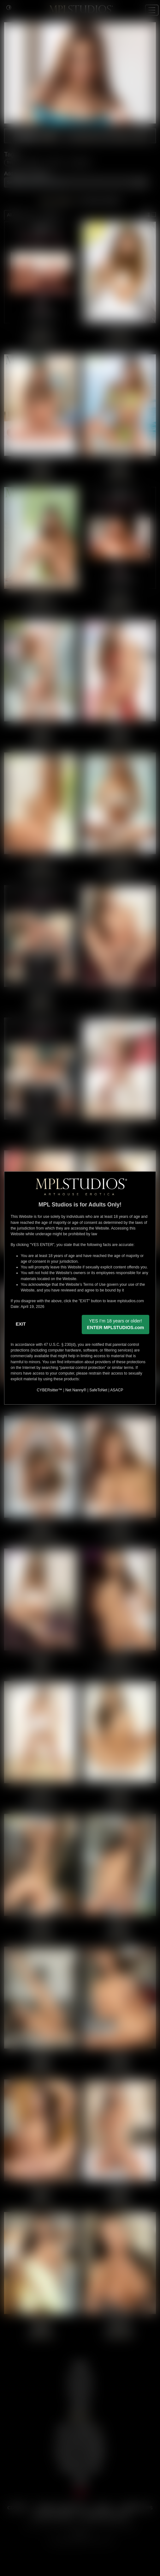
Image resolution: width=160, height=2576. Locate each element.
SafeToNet (98, 1390)
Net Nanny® (75, 1390)
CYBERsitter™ (49, 1390)
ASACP (116, 1390)
